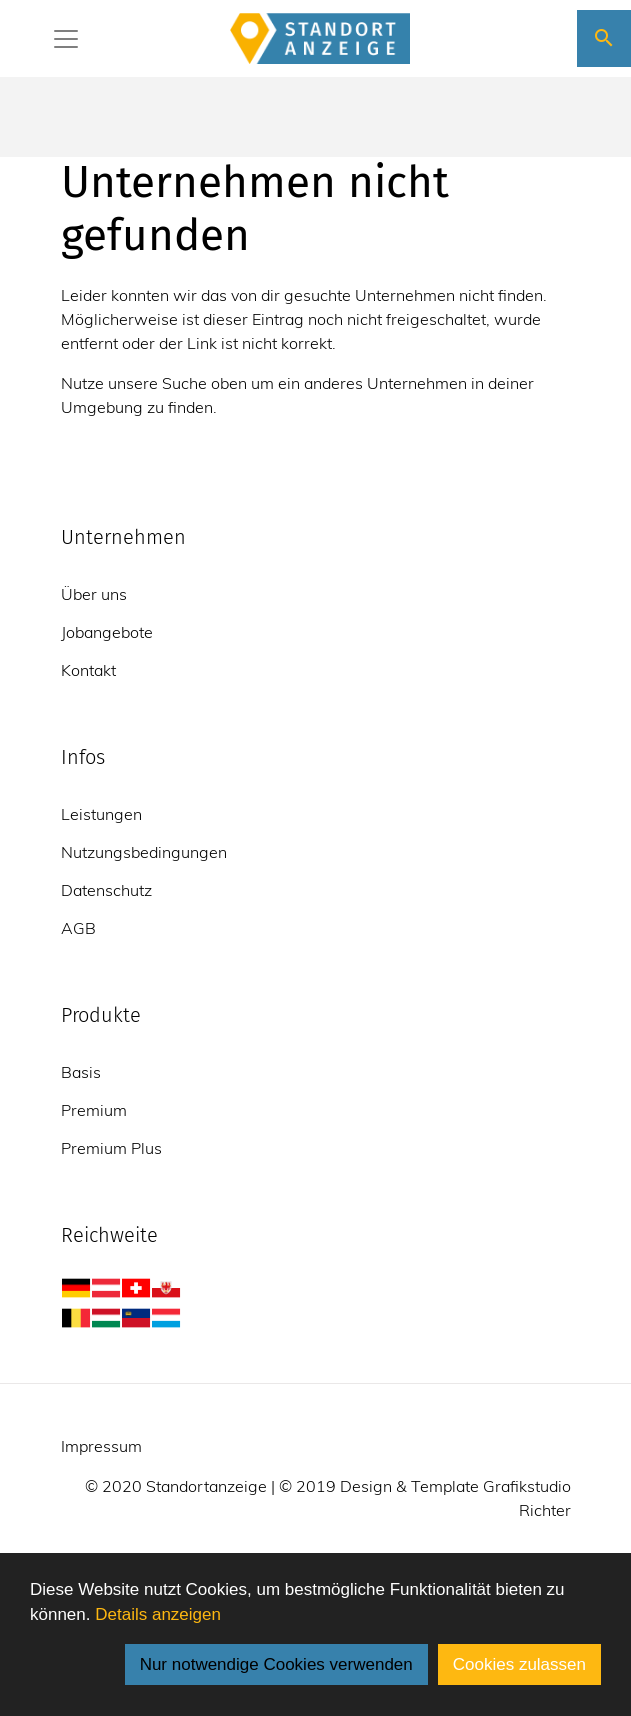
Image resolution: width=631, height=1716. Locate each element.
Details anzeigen (158, 1614)
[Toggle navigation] (66, 39)
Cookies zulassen (519, 1664)
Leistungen (101, 814)
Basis (81, 1072)
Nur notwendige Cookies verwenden (276, 1664)
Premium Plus (111, 1148)
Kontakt (88, 670)
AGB (78, 928)
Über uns (94, 594)
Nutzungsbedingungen (144, 852)
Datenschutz (106, 890)
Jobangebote (107, 632)
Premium (94, 1110)
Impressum (101, 1446)
